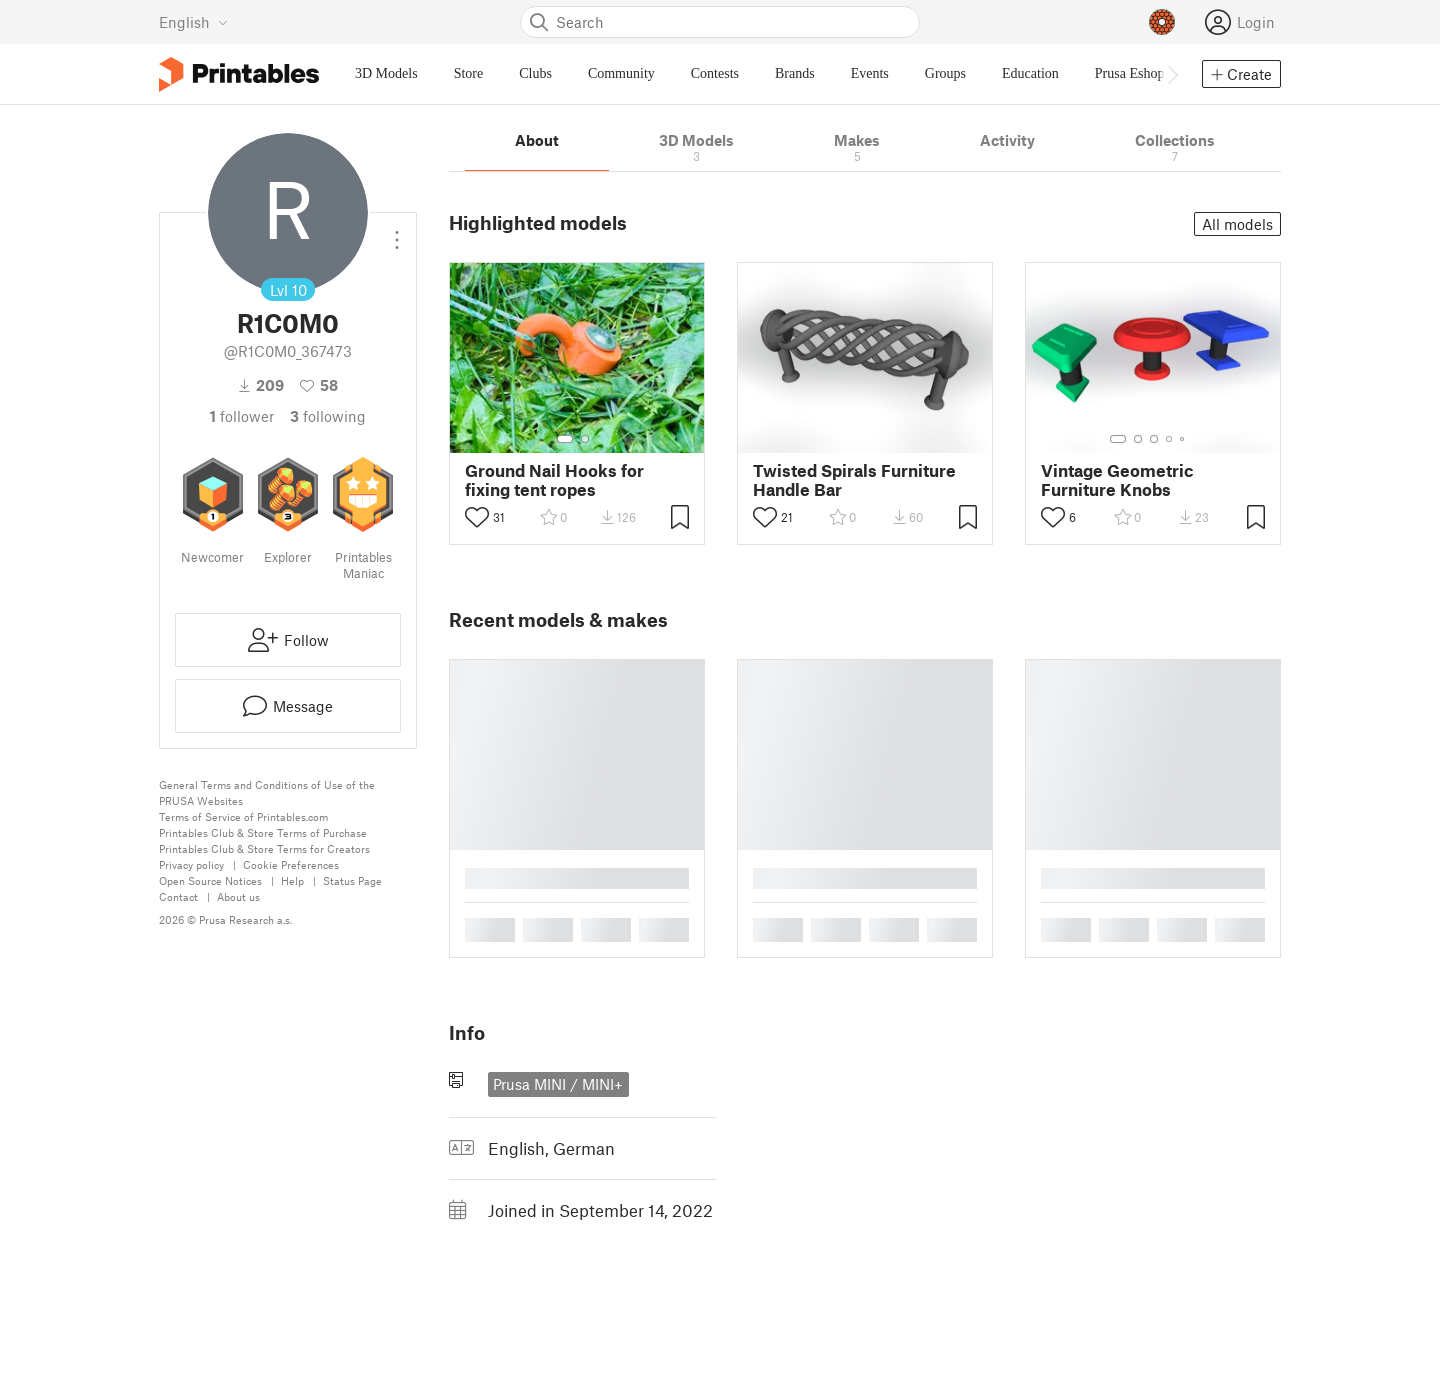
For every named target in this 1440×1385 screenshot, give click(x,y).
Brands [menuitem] (795, 73)
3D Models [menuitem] (386, 73)
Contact (178, 896)
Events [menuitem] (870, 73)
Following (328, 416)
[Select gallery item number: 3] (1154, 439)
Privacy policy (191, 864)
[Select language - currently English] (193, 22)
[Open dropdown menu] (397, 232)
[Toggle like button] (477, 517)
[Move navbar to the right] (1172, 74)
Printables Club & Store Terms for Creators (264, 848)
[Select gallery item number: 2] (585, 439)
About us (238, 896)
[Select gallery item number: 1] (565, 439)
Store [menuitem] (469, 73)
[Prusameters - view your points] (1162, 22)
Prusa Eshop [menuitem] (1130, 73)
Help (292, 880)
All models (1237, 224)
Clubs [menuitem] (535, 73)
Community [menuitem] (621, 73)
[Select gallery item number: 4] (1170, 439)
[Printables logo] (239, 74)
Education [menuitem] (1030, 73)
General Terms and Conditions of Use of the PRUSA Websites (267, 792)
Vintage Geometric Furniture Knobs (1117, 480)
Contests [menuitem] (715, 73)
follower (242, 416)
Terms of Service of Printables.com (243, 816)
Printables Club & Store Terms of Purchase (263, 832)
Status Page (352, 880)
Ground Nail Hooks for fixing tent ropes (554, 480)
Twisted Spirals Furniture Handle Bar (854, 480)
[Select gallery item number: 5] (1184, 439)
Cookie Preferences (291, 864)
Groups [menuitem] (945, 73)
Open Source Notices (210, 880)
